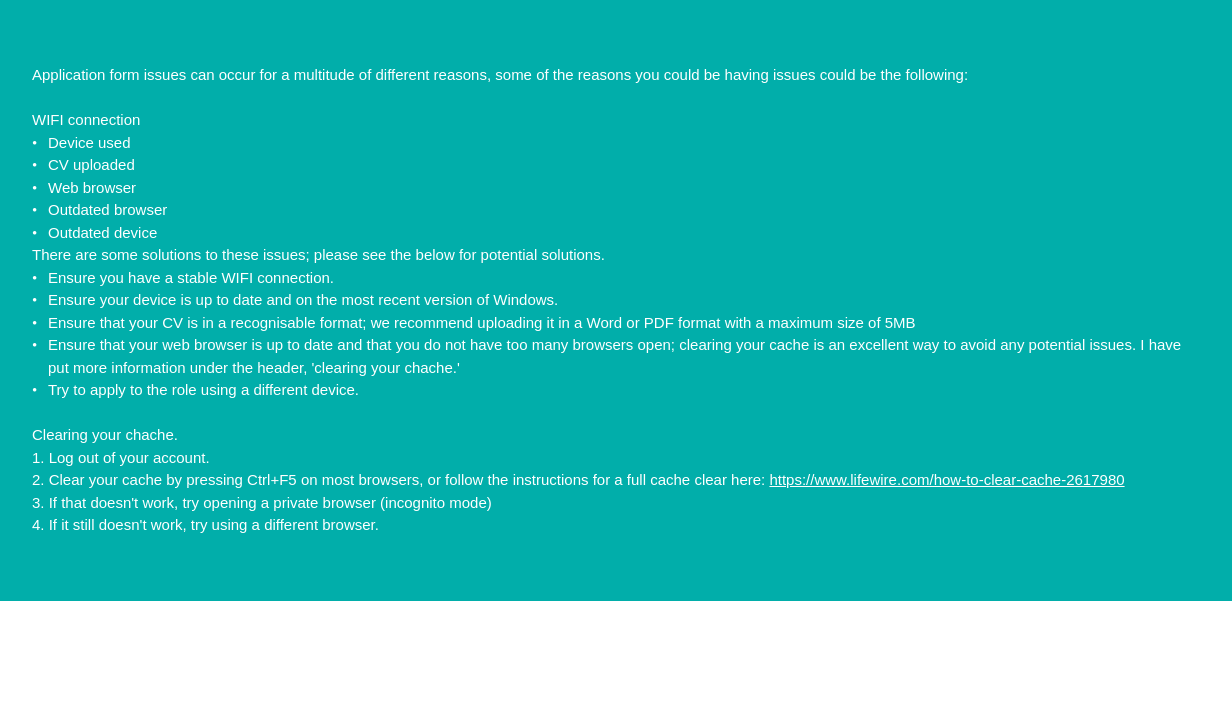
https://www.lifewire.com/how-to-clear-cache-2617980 (946, 479)
